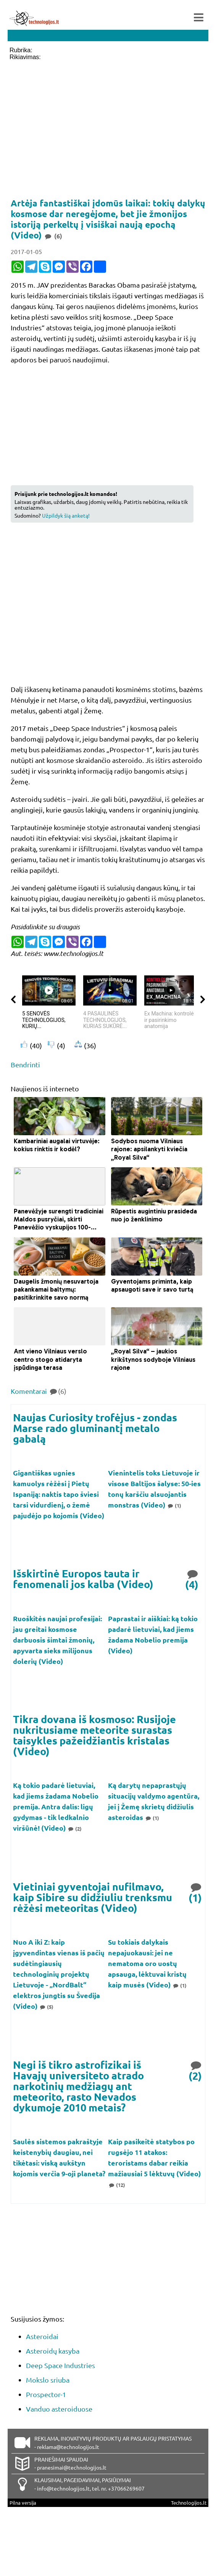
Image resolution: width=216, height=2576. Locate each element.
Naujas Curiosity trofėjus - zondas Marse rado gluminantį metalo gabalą (95, 1428)
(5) (46, 2006)
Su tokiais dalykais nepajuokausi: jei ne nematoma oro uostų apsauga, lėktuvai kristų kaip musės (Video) (147, 1963)
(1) (174, 1505)
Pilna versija (23, 2502)
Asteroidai (42, 2336)
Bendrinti (25, 1064)
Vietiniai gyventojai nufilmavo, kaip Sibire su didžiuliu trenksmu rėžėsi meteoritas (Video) (92, 1897)
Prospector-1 (46, 2394)
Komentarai (38, 1391)
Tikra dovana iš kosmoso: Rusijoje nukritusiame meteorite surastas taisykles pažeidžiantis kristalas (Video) (94, 1735)
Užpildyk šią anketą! (66, 515)
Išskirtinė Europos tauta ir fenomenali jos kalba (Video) (83, 1579)
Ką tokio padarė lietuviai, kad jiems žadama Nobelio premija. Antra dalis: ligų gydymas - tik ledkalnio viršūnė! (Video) (55, 1806)
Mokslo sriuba (47, 2380)
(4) (192, 1579)
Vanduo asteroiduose (59, 2409)
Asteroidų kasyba (52, 2351)
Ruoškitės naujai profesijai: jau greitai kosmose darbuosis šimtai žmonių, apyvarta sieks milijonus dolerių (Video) (57, 1639)
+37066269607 (126, 2488)
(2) (74, 1828)
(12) (116, 2185)
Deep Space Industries (60, 2365)
